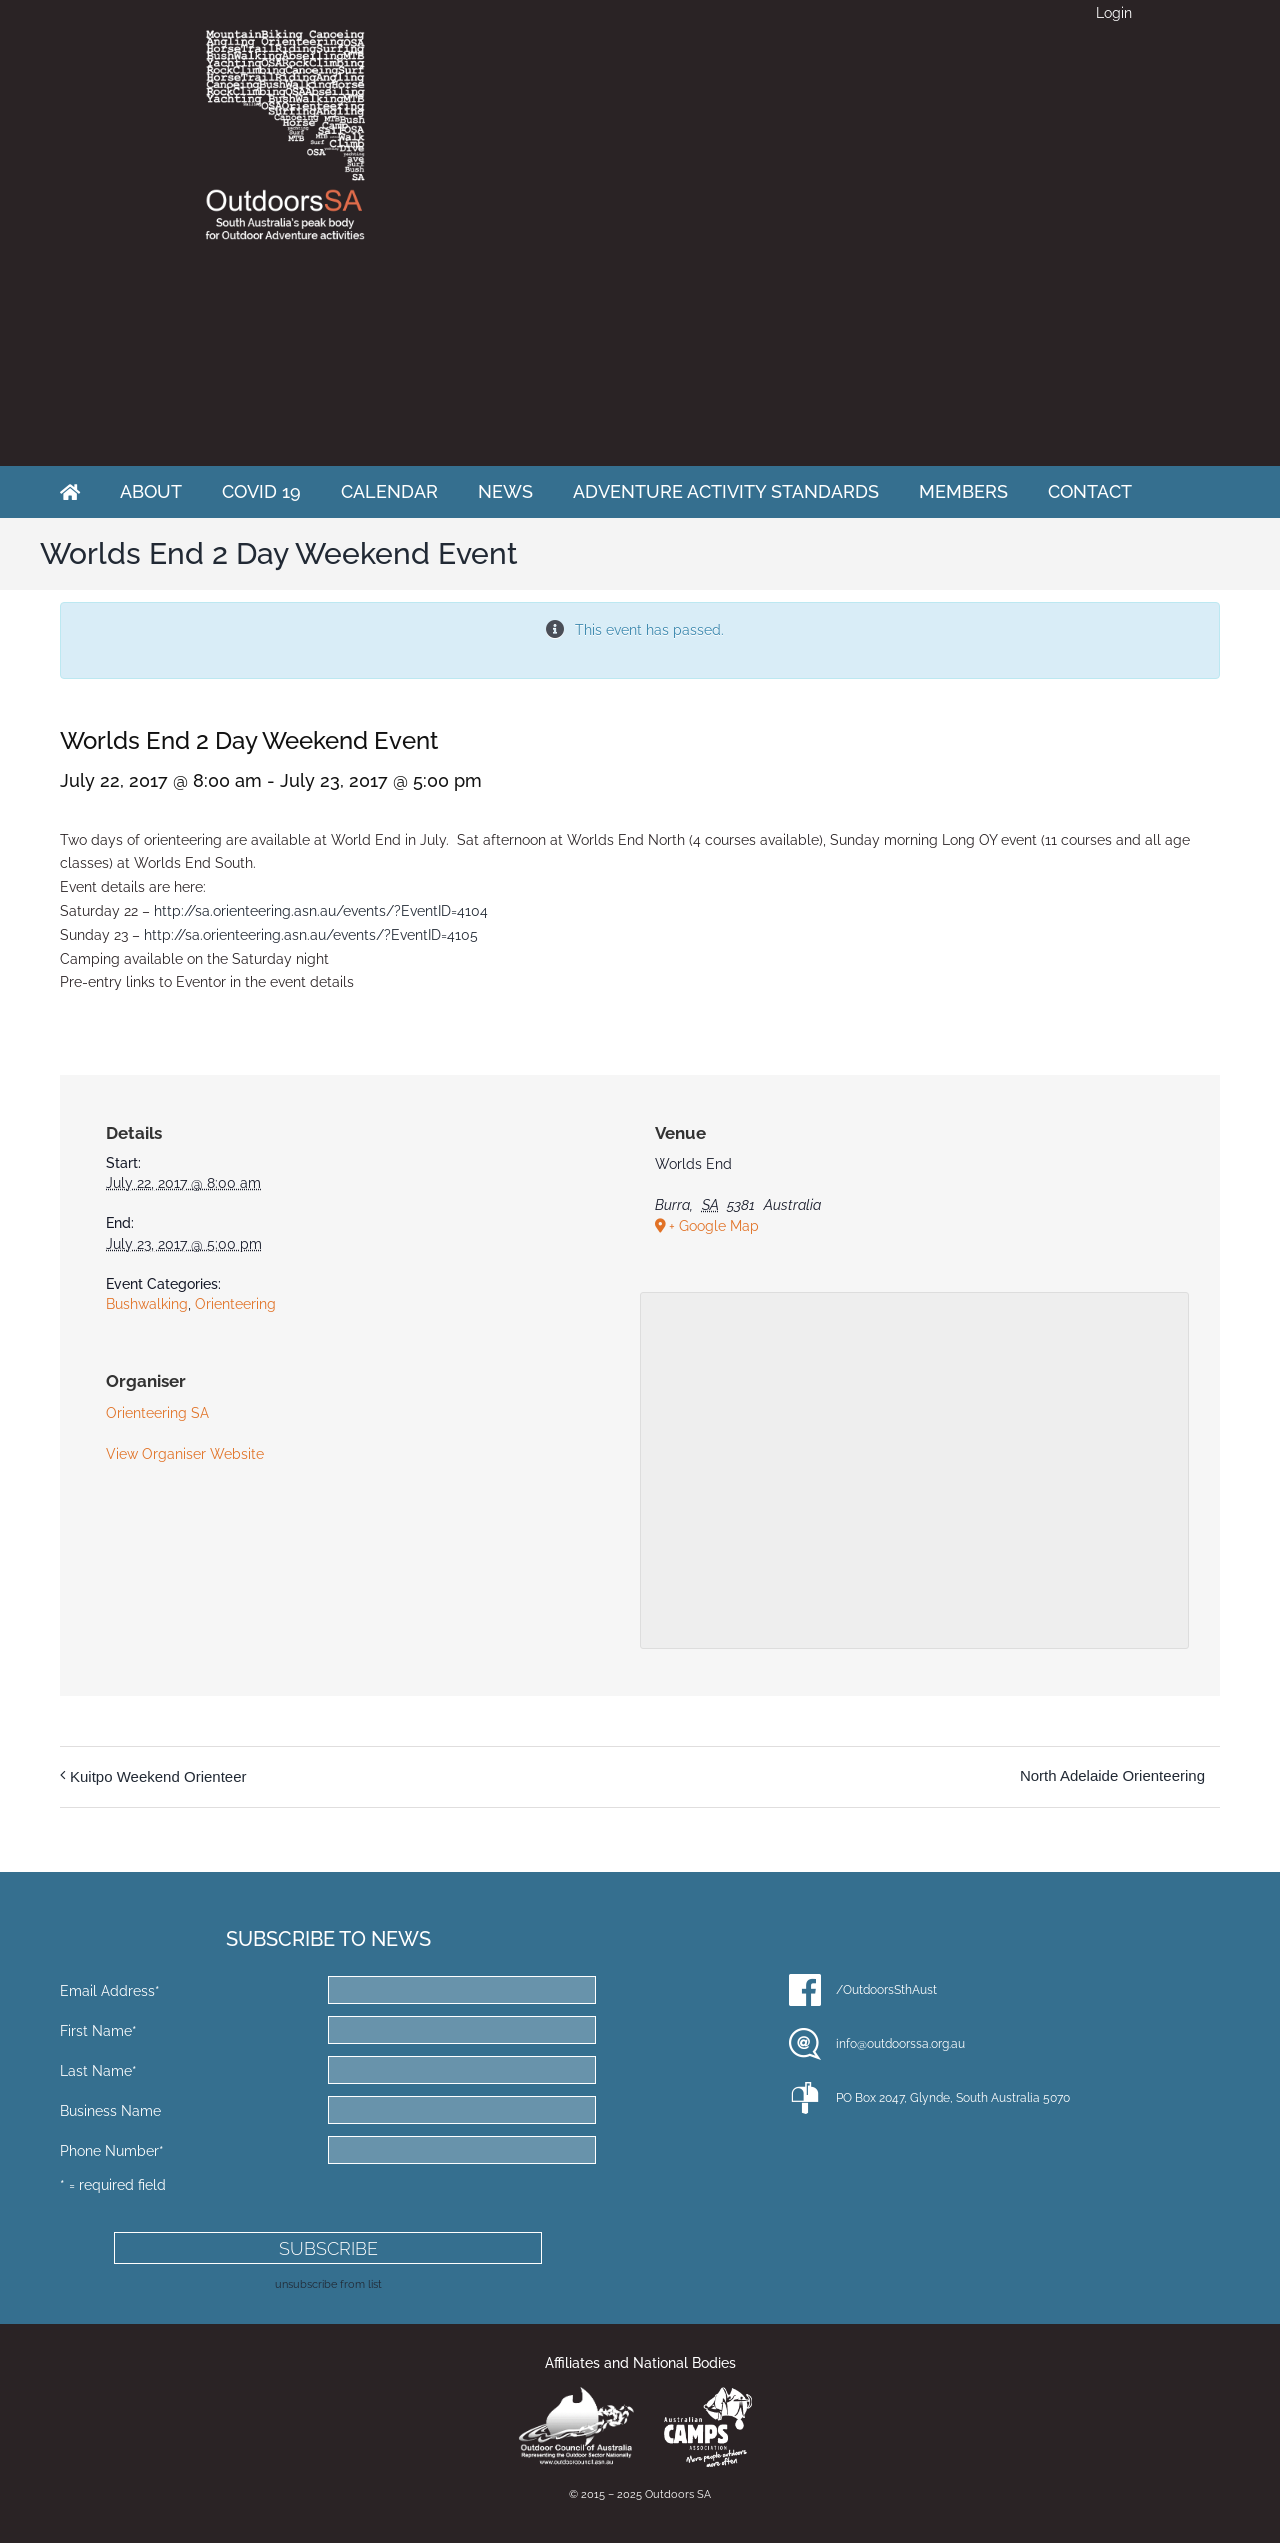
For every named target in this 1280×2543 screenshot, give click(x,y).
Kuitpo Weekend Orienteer (158, 1776)
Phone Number (112, 2151)
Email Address (110, 1991)
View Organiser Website (185, 1454)
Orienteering (235, 1304)
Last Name (98, 2071)
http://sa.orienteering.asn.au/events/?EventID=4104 (321, 911)
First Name (98, 2031)
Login (1114, 13)
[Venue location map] (914, 1468)
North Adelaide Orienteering (1112, 1775)
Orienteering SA (157, 1413)
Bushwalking (147, 1304)
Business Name (110, 2111)
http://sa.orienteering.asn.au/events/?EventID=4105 (311, 935)
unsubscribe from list (328, 2284)
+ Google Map (714, 1226)
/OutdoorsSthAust (886, 1990)
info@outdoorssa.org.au (900, 2044)
